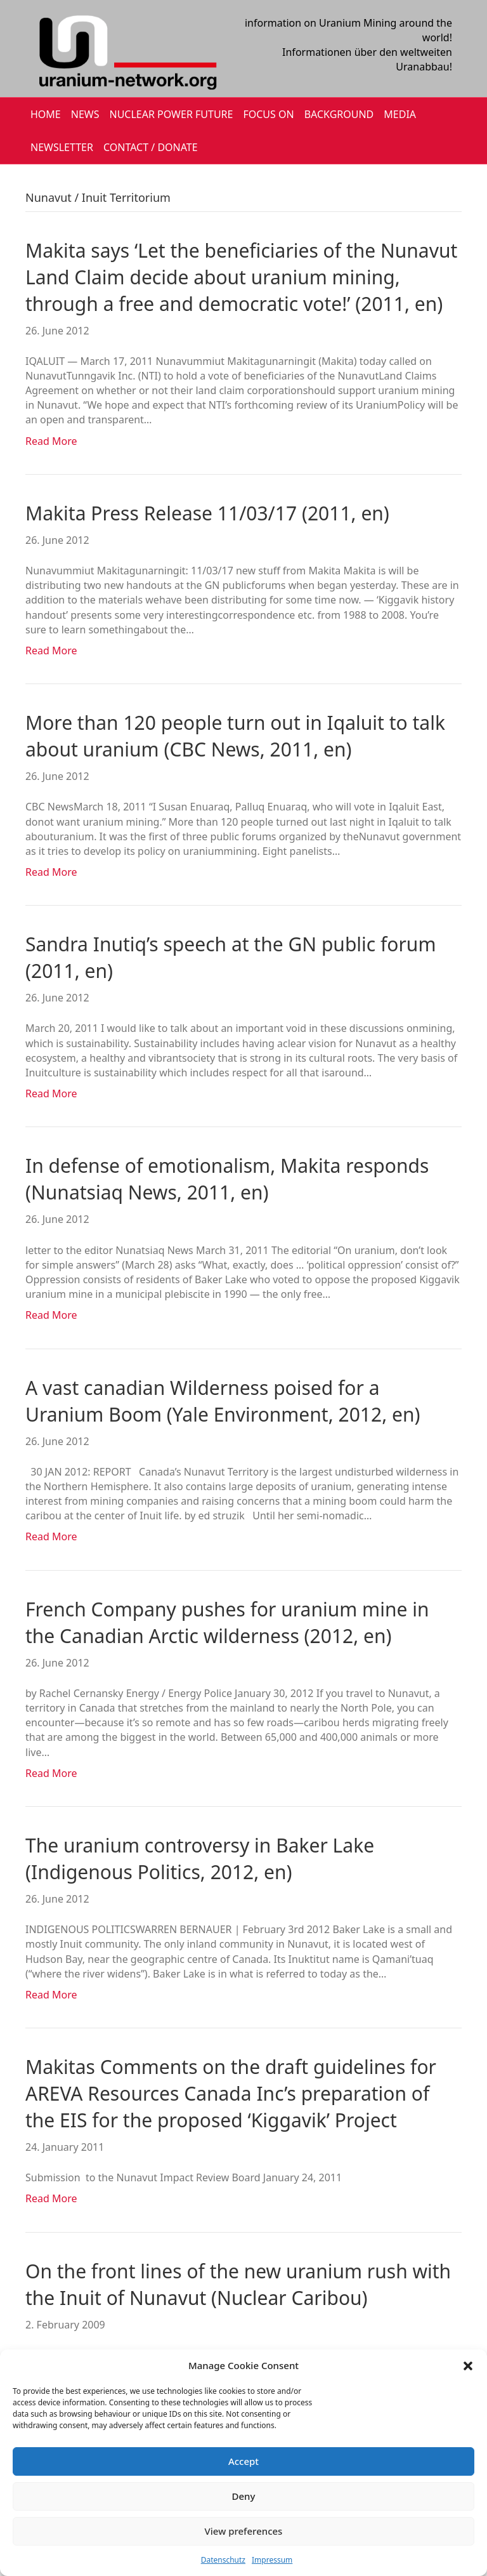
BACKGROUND (339, 114)
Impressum (272, 2559)
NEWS (85, 114)
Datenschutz (223, 2559)
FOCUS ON (268, 114)
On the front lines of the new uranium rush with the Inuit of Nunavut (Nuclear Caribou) (238, 2284)
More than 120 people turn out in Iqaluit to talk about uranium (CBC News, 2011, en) (235, 736)
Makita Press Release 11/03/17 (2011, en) (207, 513)
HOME (45, 114)
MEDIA (400, 114)
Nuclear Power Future (171, 114)
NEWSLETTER (61, 147)
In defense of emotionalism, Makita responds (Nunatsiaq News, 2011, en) (227, 1179)
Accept (243, 2461)
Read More (51, 441)
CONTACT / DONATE (150, 147)
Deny (244, 2496)
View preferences (244, 2531)
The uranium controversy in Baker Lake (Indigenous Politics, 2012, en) (199, 1858)
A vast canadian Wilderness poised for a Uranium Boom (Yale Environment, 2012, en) (222, 1401)
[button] (468, 2366)
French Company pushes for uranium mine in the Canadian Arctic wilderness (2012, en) (227, 1622)
